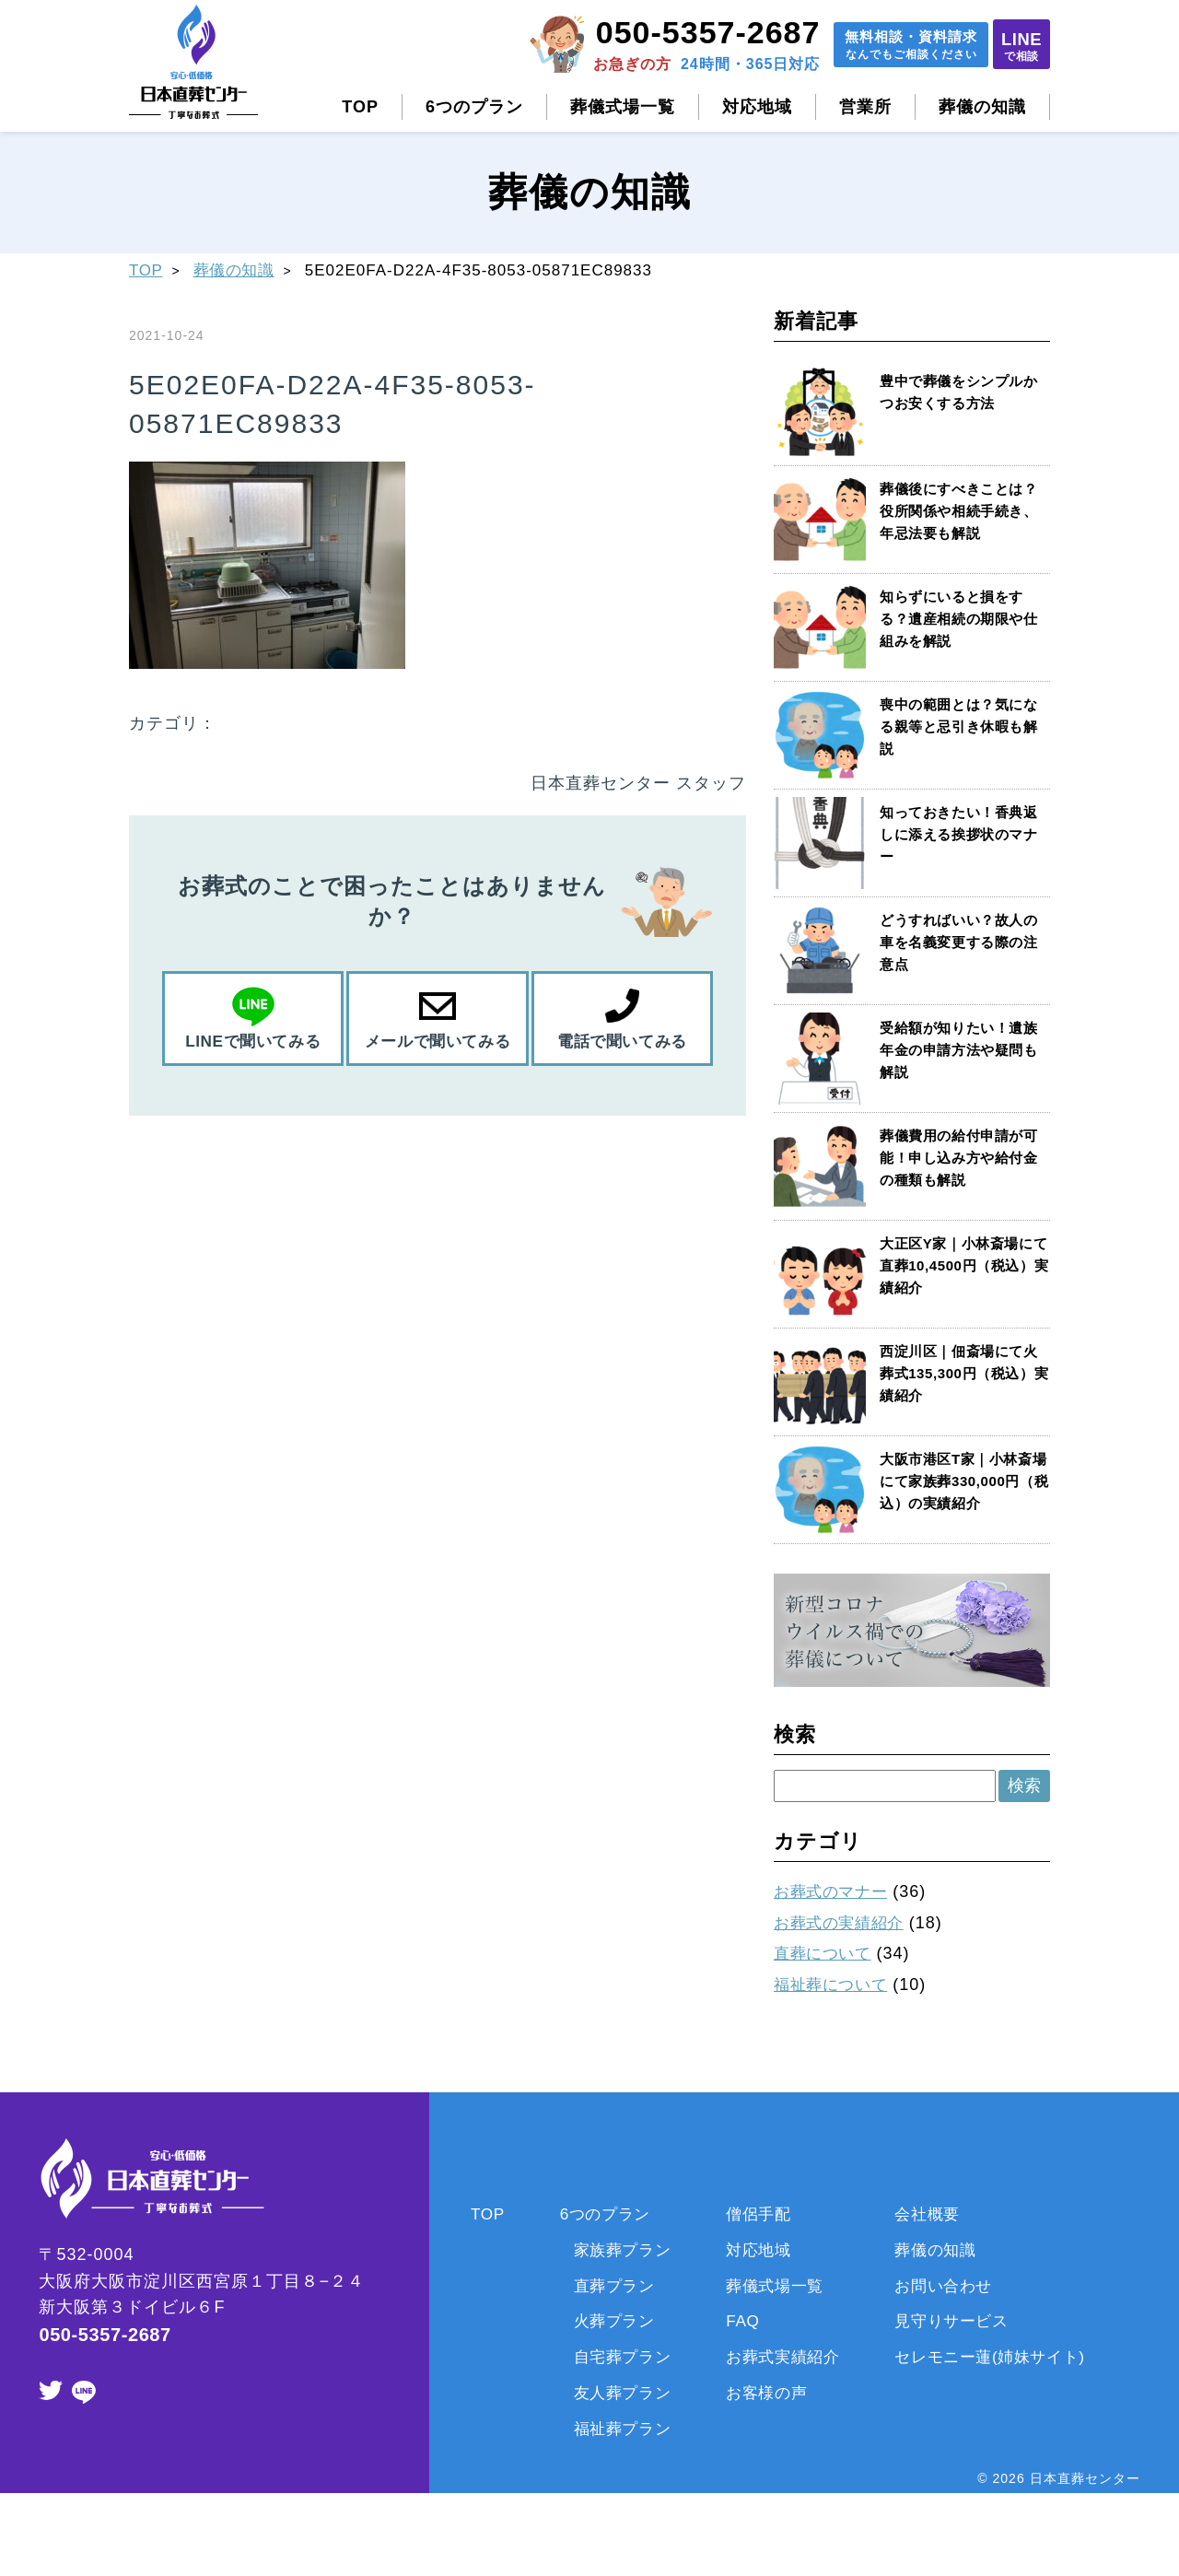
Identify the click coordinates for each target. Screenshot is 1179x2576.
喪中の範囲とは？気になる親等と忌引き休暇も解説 (961, 726)
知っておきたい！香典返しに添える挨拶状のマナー (961, 834)
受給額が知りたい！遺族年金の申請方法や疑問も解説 (961, 1050)
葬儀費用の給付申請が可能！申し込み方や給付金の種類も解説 (961, 1158)
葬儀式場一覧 (622, 107)
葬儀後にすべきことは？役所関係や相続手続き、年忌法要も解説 (961, 511)
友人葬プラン (611, 2392)
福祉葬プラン (611, 2428)
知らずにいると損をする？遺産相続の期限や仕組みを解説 (961, 619)
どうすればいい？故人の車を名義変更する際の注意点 (961, 942)
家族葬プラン (611, 2250)
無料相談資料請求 (882, 46)
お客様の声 (763, 2392)
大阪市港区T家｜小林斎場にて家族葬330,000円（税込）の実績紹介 (959, 1481)
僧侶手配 (754, 2214)
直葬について (826, 1953)
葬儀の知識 (982, 107)
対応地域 (757, 107)
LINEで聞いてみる (253, 1042)
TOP (360, 107)
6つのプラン (474, 107)
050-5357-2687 (668, 32)
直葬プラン (603, 2286)
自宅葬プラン (611, 2357)
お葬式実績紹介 (780, 2357)
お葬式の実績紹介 (844, 1923)
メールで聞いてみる (437, 1042)
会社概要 (932, 2214)
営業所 (865, 107)
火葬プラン (603, 2321)
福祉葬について (835, 1984)
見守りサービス (958, 2321)
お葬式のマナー (835, 1891)
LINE (1013, 45)
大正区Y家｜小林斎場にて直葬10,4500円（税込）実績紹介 (958, 1265)
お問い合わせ (949, 2286)
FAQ (737, 2321)
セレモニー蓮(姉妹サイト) (1000, 2357)
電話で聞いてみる (622, 1042)
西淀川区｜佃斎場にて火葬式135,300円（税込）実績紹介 (961, 1373)
